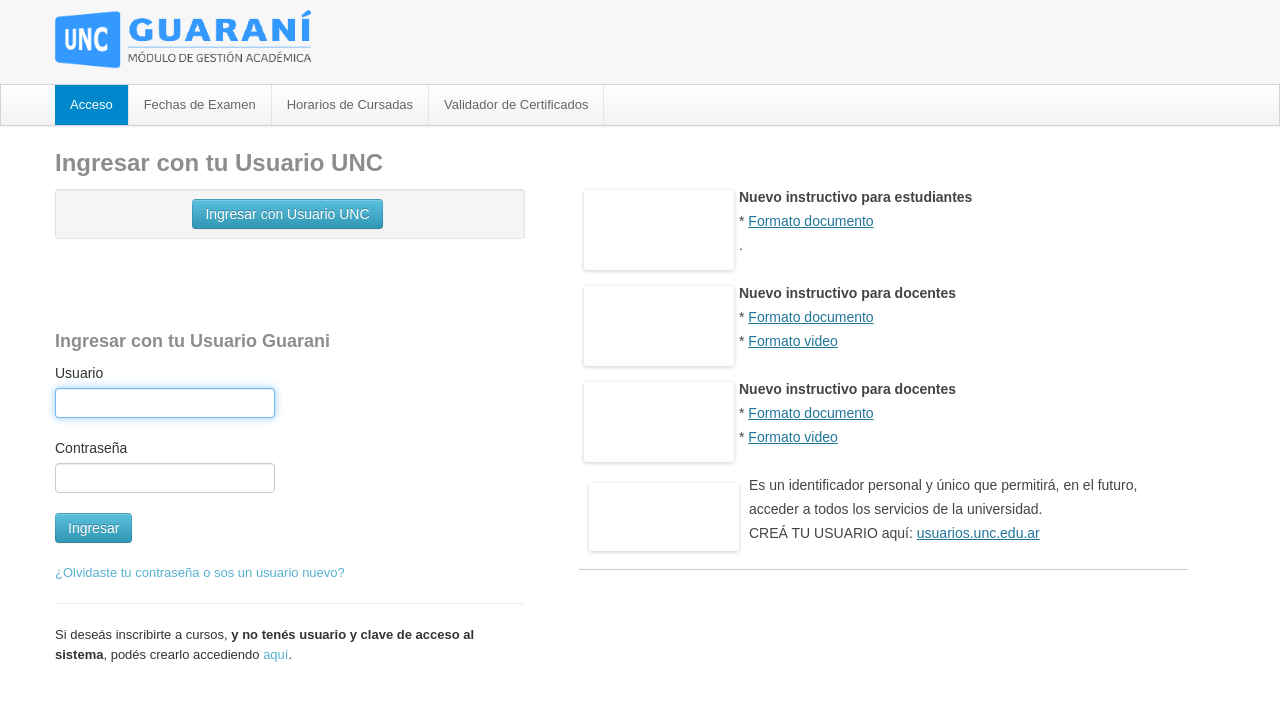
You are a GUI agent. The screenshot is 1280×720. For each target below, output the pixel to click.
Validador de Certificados (516, 104)
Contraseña (91, 448)
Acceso (91, 104)
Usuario (79, 373)
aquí (275, 654)
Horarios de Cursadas (350, 104)
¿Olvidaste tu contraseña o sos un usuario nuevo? (200, 572)
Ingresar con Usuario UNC (287, 214)
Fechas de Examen (200, 104)
